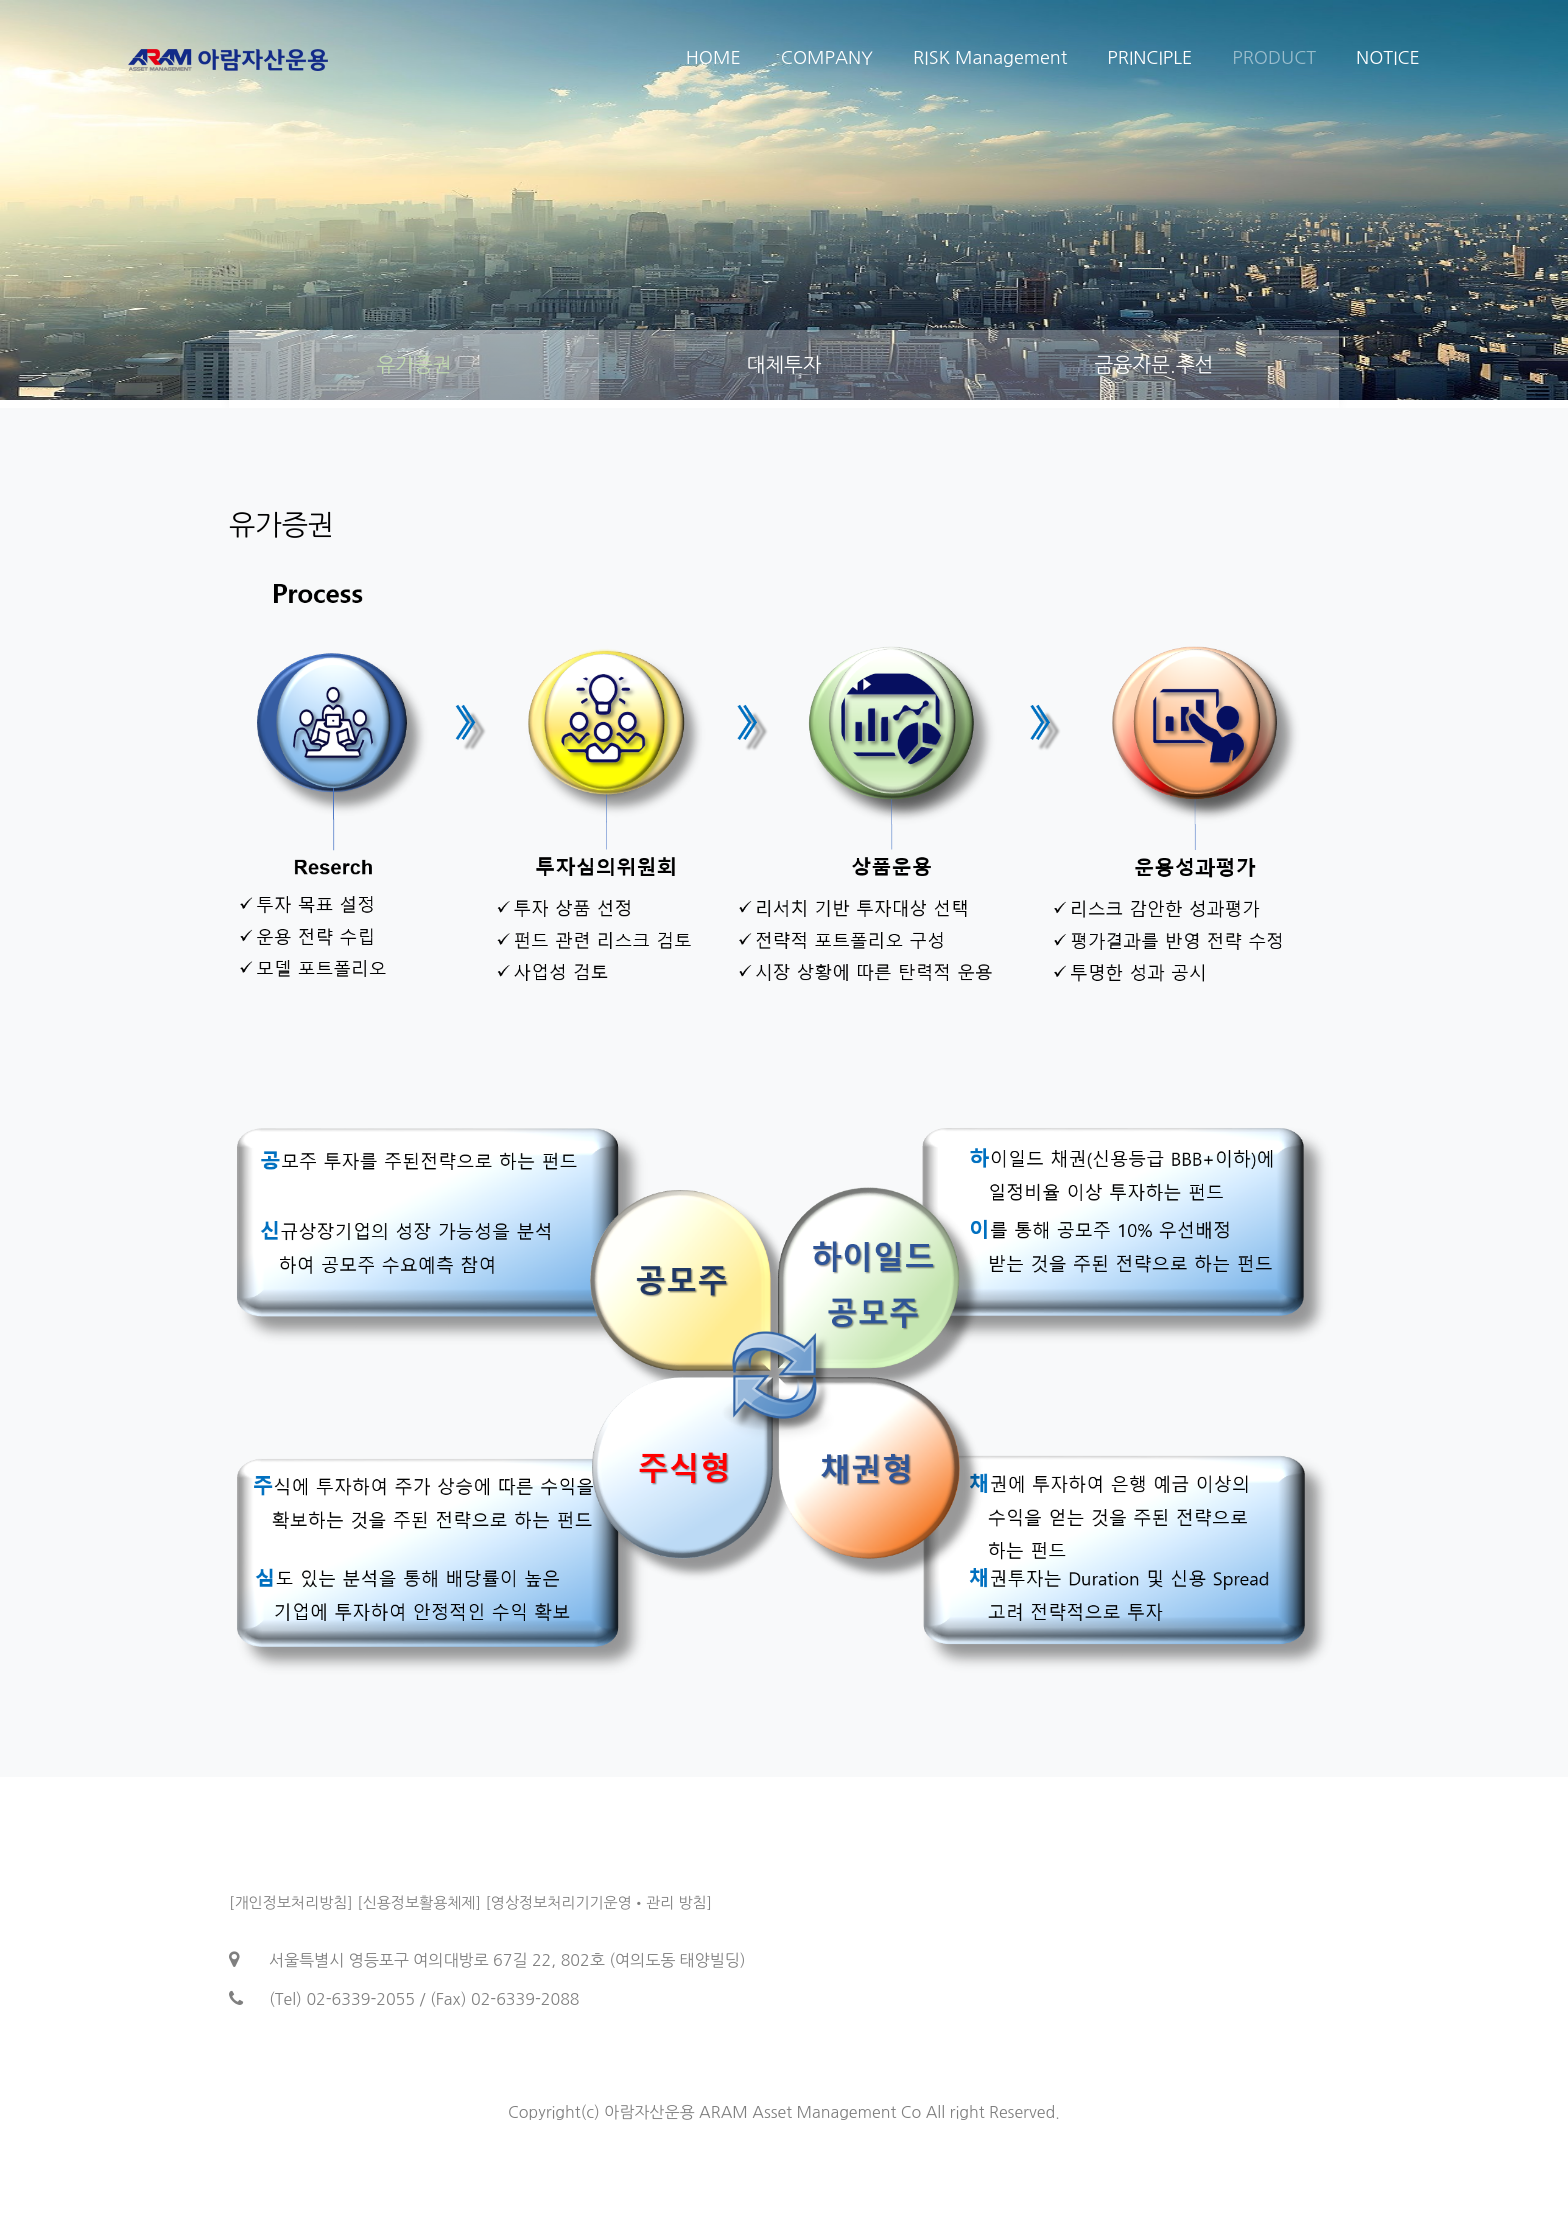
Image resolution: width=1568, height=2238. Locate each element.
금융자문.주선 (1154, 365)
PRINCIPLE (1149, 58)
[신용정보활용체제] (419, 1902)
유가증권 (413, 365)
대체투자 (783, 365)
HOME (713, 58)
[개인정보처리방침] (291, 1902)
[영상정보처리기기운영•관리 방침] (598, 1902)
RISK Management (990, 58)
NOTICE (1388, 58)
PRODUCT (1274, 58)
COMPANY (827, 58)
